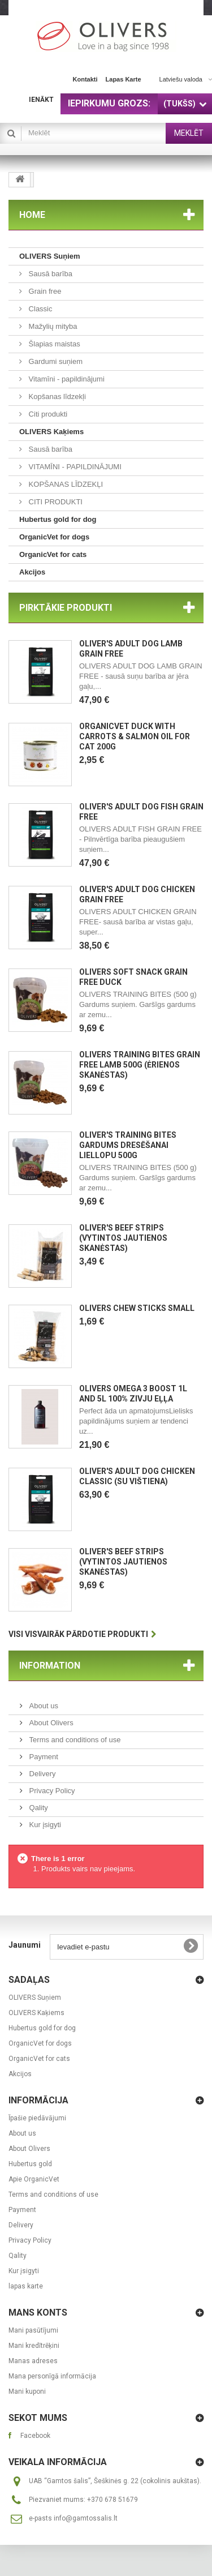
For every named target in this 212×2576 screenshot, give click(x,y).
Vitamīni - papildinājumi (66, 379)
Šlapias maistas (53, 344)
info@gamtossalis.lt (86, 2518)
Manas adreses (33, 2361)
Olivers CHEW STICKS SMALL (136, 1308)
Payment (42, 1756)
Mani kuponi (27, 2391)
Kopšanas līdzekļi (56, 396)
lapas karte (123, 79)
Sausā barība (49, 273)
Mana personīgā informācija (52, 2376)
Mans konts (37, 2312)
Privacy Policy (51, 1790)
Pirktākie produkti (65, 607)
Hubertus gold (30, 2164)
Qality (37, 1807)
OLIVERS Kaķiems (51, 431)
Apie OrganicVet (33, 2179)
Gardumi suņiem (55, 361)
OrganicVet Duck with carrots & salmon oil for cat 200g (134, 736)
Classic (40, 309)
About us (42, 1705)
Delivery (41, 1773)
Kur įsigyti (44, 1824)
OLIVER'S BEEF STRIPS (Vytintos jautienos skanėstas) (123, 1238)
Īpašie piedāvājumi (37, 2118)
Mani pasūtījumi (33, 2330)
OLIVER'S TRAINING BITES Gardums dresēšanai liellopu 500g (127, 1145)
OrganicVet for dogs (54, 537)
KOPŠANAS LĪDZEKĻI (65, 484)
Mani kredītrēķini (33, 2346)
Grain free (44, 291)
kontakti (85, 79)
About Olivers (50, 1722)
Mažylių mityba (52, 326)
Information (49, 1665)
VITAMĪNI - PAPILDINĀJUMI (74, 466)
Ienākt (41, 100)
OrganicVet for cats (52, 554)
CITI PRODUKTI (55, 502)
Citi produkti (47, 414)
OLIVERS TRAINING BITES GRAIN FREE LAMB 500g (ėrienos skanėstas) (139, 1064)
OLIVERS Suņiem (49, 256)
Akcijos (32, 572)
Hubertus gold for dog (57, 519)
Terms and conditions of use (73, 1739)
